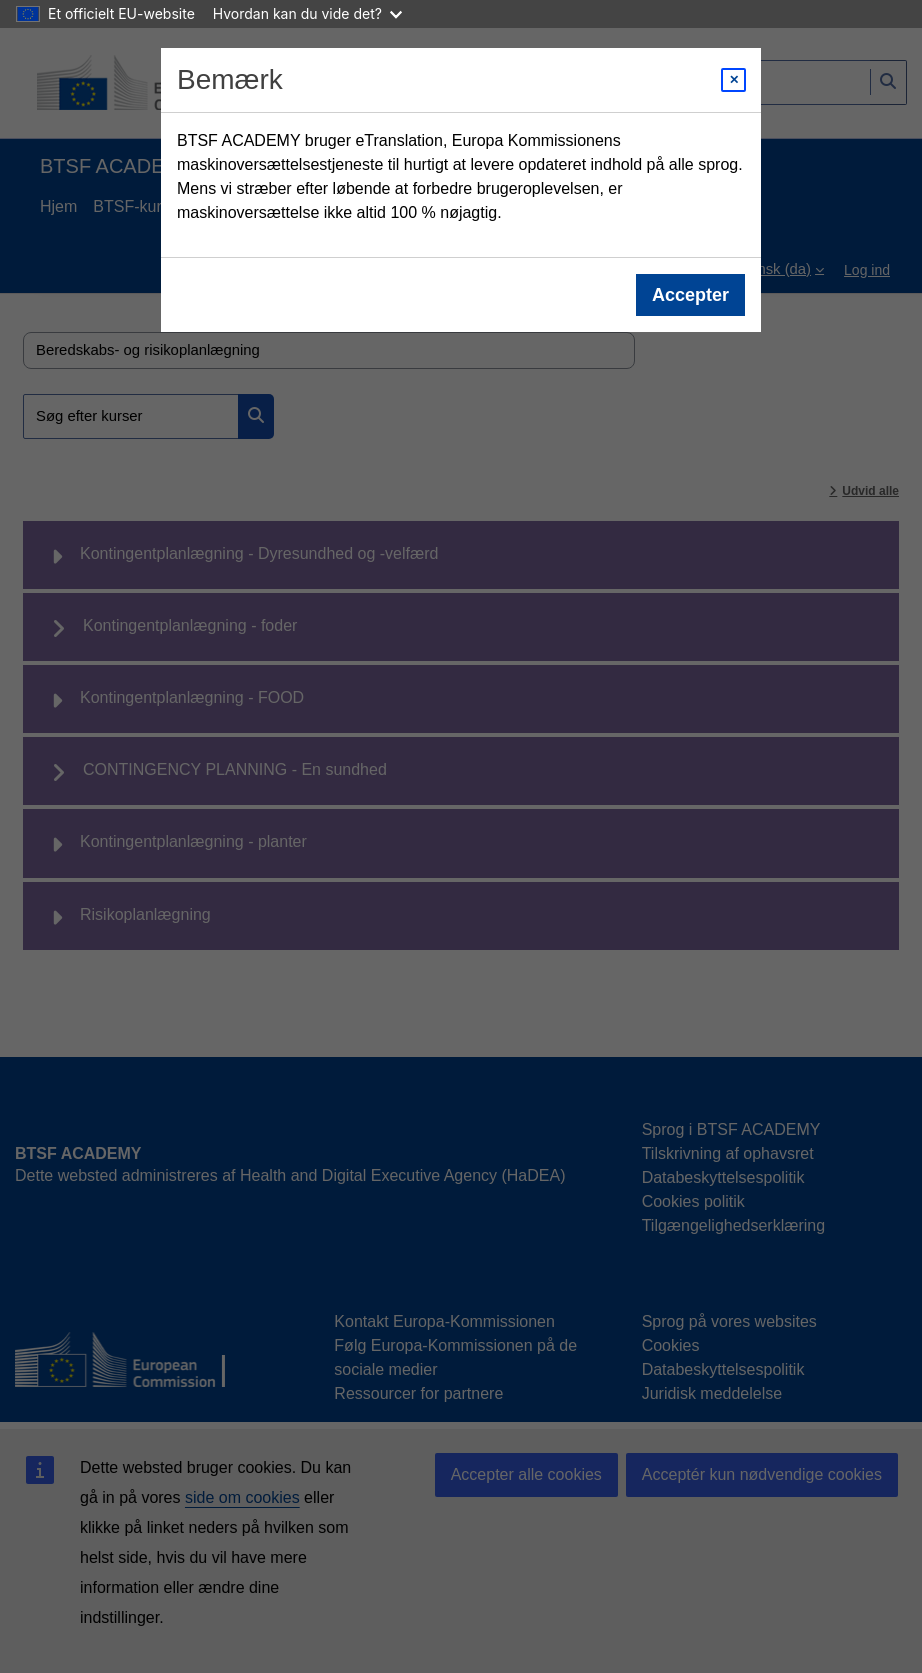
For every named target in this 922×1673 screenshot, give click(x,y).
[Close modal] (733, 80)
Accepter (690, 295)
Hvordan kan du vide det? (307, 13)
